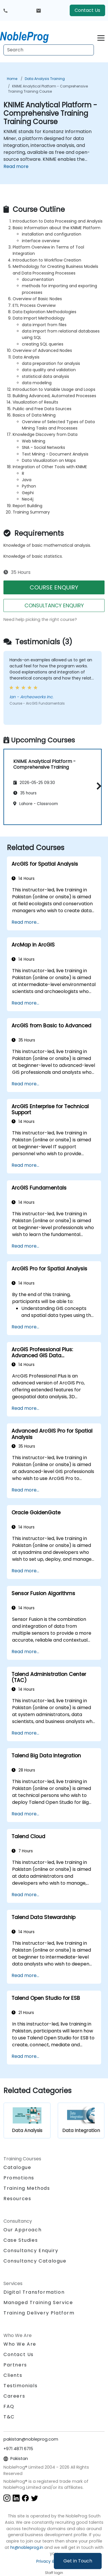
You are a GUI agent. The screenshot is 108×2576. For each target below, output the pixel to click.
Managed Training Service (38, 2302)
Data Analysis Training (45, 78)
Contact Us (87, 10)
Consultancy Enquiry (30, 2250)
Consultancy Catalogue (35, 2261)
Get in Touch (77, 2561)
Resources (17, 2198)
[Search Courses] (48, 49)
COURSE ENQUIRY (54, 587)
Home (12, 78)
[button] (97, 785)
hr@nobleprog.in (26, 2547)
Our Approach (22, 2229)
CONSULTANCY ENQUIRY (54, 605)
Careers (14, 2396)
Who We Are (19, 2344)
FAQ (8, 2406)
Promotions (18, 2177)
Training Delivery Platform (39, 2313)
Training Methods (26, 2188)
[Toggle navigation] (101, 37)
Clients (12, 2375)
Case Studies (20, 2240)
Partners (15, 2365)
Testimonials (20, 2385)
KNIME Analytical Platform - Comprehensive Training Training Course (48, 89)
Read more (16, 166)
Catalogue (17, 2167)
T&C (9, 2416)
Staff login (54, 2572)
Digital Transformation (34, 2292)
